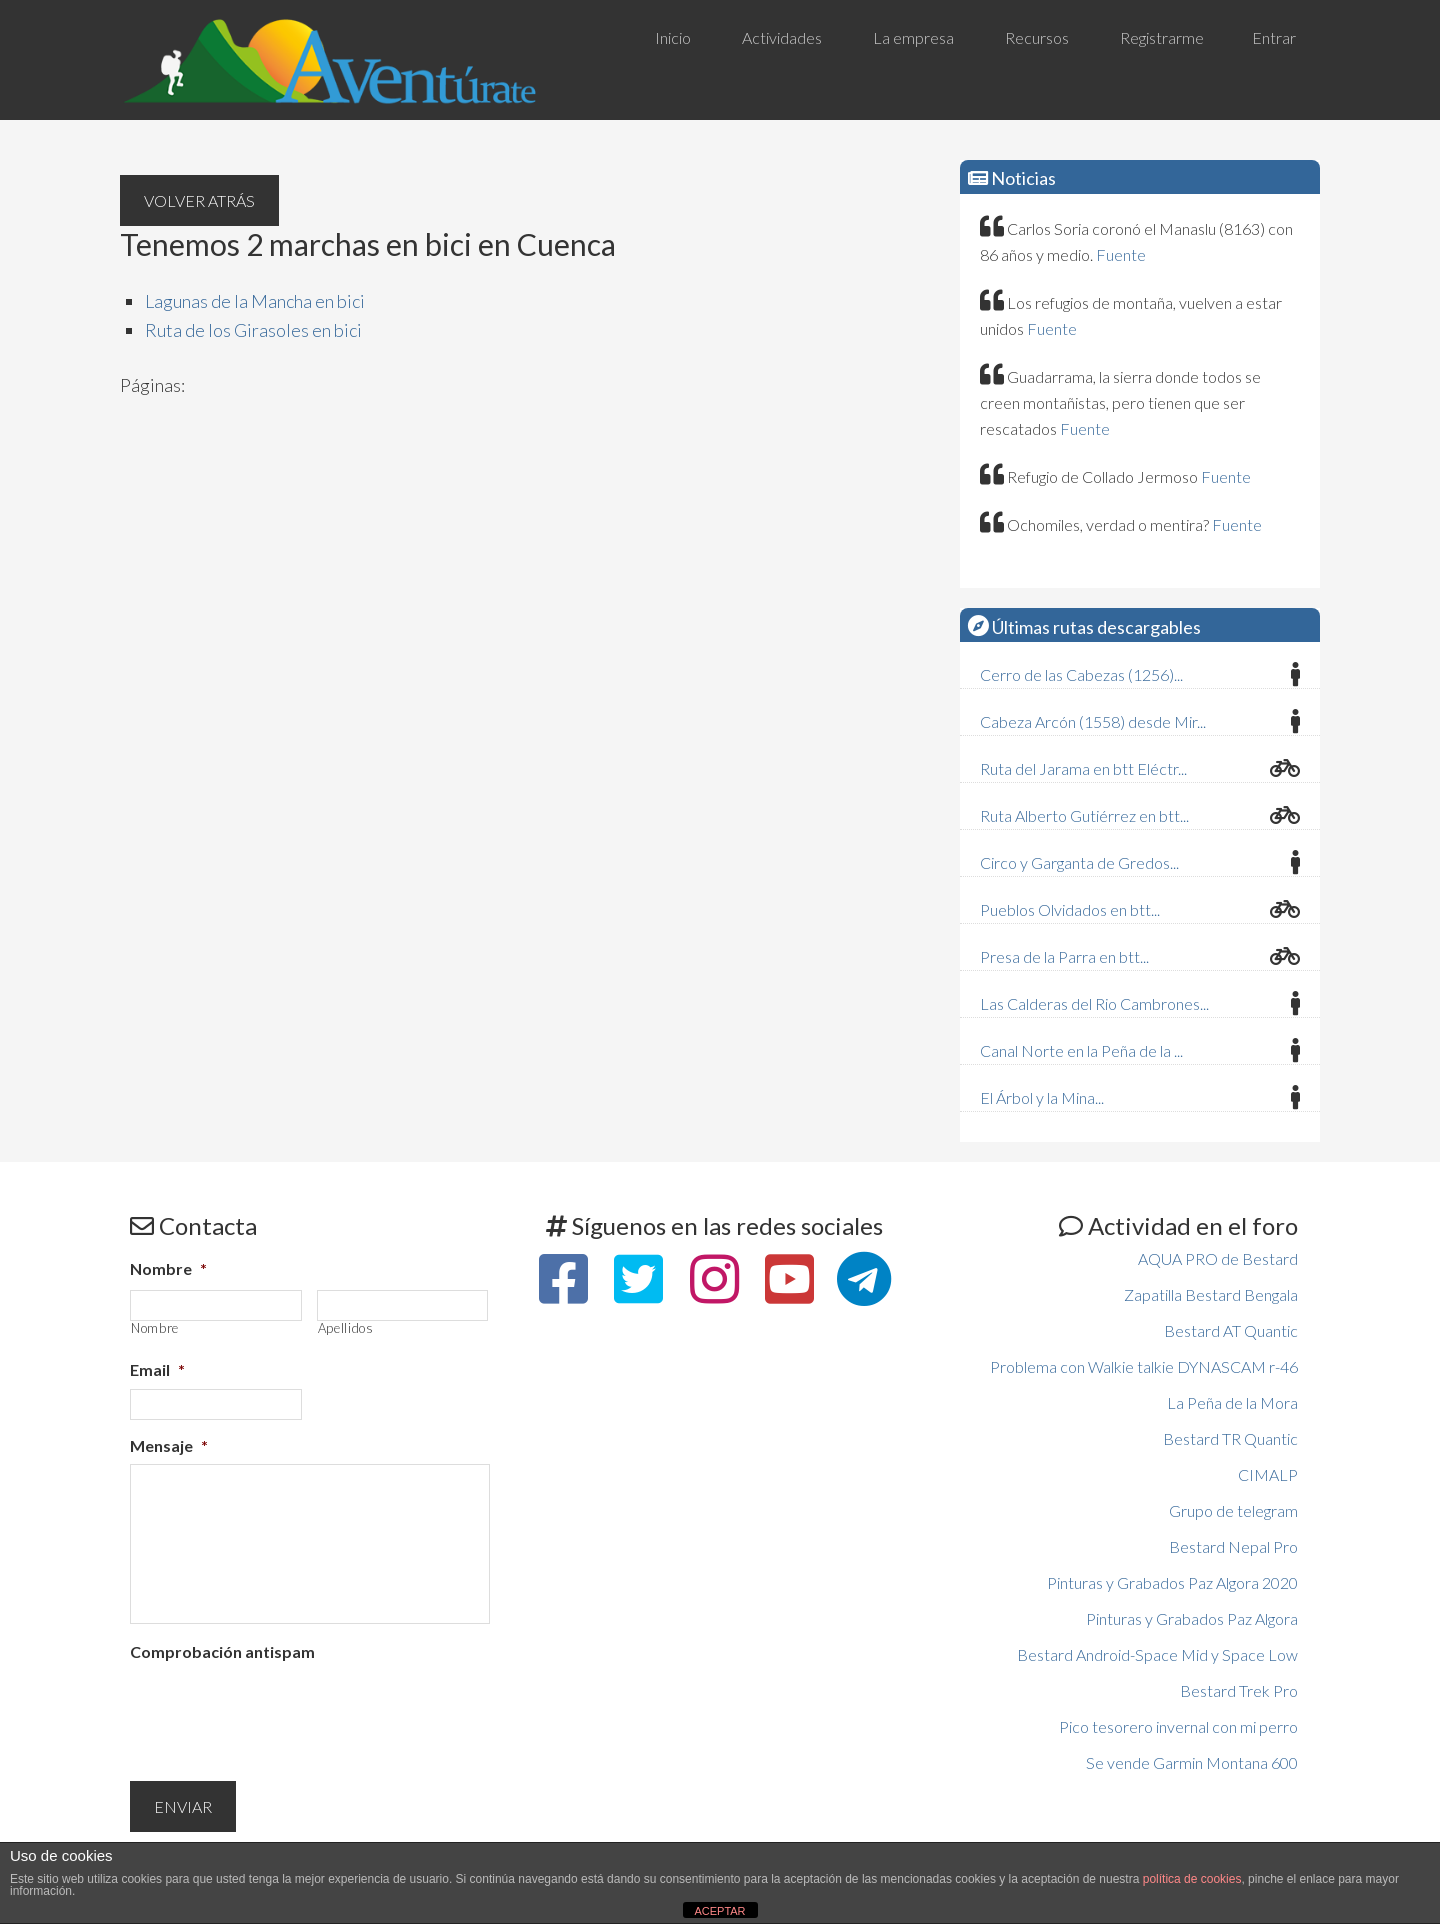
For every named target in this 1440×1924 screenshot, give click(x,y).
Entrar (1274, 37)
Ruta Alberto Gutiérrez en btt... (1084, 815)
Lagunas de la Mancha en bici (255, 301)
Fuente (1121, 254)
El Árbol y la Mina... (1042, 1097)
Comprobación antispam (222, 1651)
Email (157, 1369)
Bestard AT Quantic (1231, 1330)
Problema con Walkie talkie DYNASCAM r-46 (1144, 1366)
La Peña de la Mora (1232, 1402)
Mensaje (169, 1445)
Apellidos (346, 1328)
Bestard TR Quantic (1230, 1438)
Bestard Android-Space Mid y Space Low (1157, 1654)
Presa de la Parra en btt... (1064, 956)
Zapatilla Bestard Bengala (1211, 1294)
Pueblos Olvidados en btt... (1070, 909)
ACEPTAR (719, 1911)
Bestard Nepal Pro (1233, 1546)
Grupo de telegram (1233, 1510)
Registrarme (1162, 37)
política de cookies (1192, 1879)
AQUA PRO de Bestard (1218, 1258)
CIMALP (1268, 1474)
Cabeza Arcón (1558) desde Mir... (1093, 721)
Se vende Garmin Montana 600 (1192, 1762)
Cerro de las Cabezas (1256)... (1081, 674)
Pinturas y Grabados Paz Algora (1192, 1618)
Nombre (168, 1268)
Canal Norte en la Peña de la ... (1081, 1050)
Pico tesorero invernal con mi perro (1178, 1726)
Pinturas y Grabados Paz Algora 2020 (1172, 1582)
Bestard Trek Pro (1239, 1690)
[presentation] (282, 1710)
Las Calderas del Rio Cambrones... (1094, 1003)
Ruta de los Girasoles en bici (253, 330)
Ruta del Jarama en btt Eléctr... (1083, 768)
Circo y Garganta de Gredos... (1079, 862)
